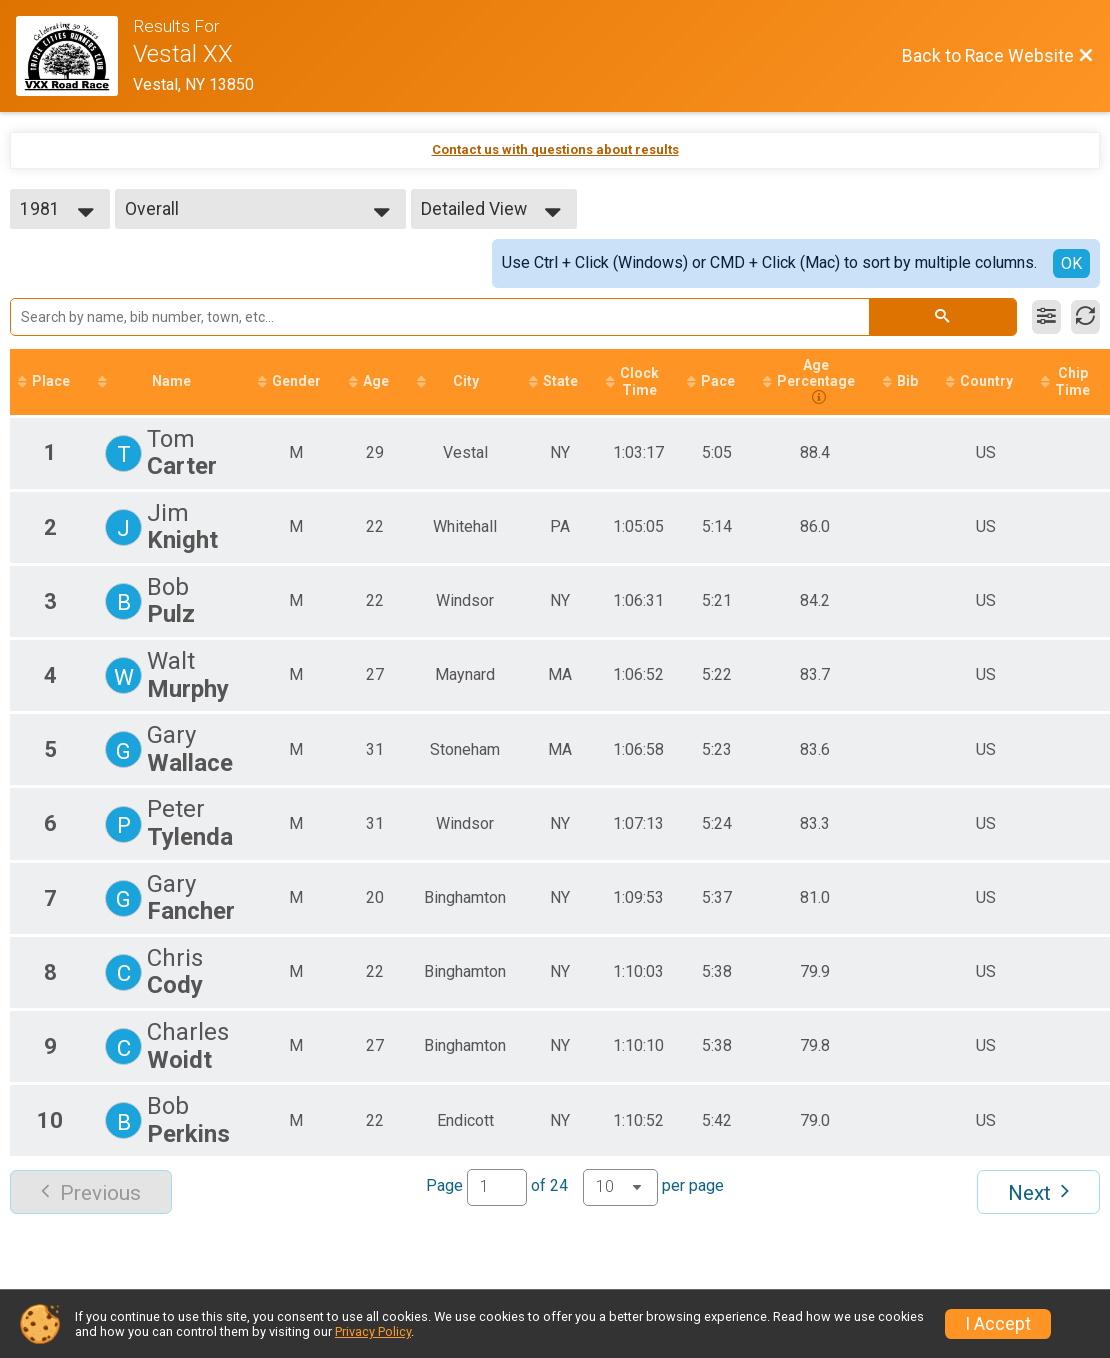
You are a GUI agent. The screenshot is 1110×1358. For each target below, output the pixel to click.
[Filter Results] (1046, 317)
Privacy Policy (373, 1331)
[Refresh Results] (1085, 317)
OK (1071, 263)
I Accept (998, 1324)
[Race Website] (74, 56)
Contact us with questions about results (555, 149)
